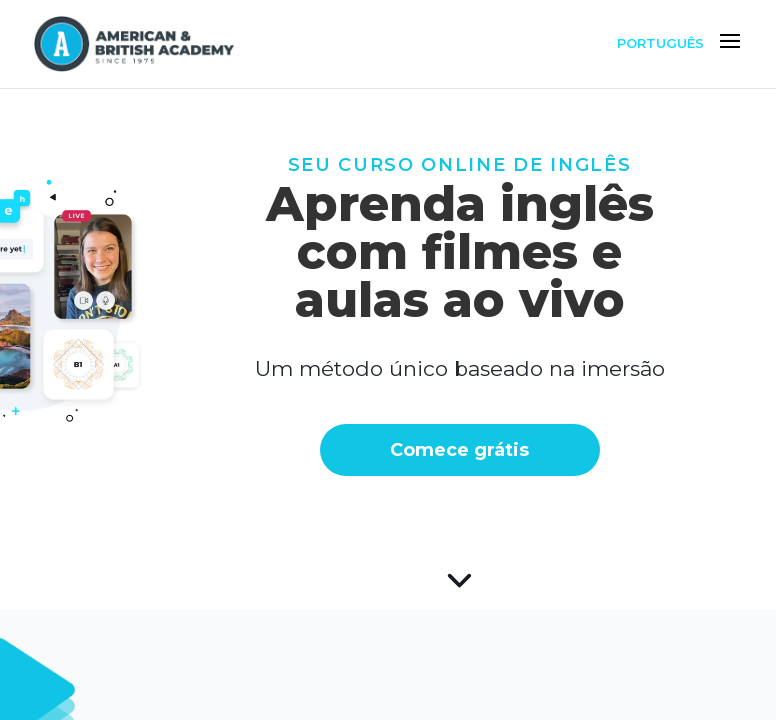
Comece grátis (388, 450)
